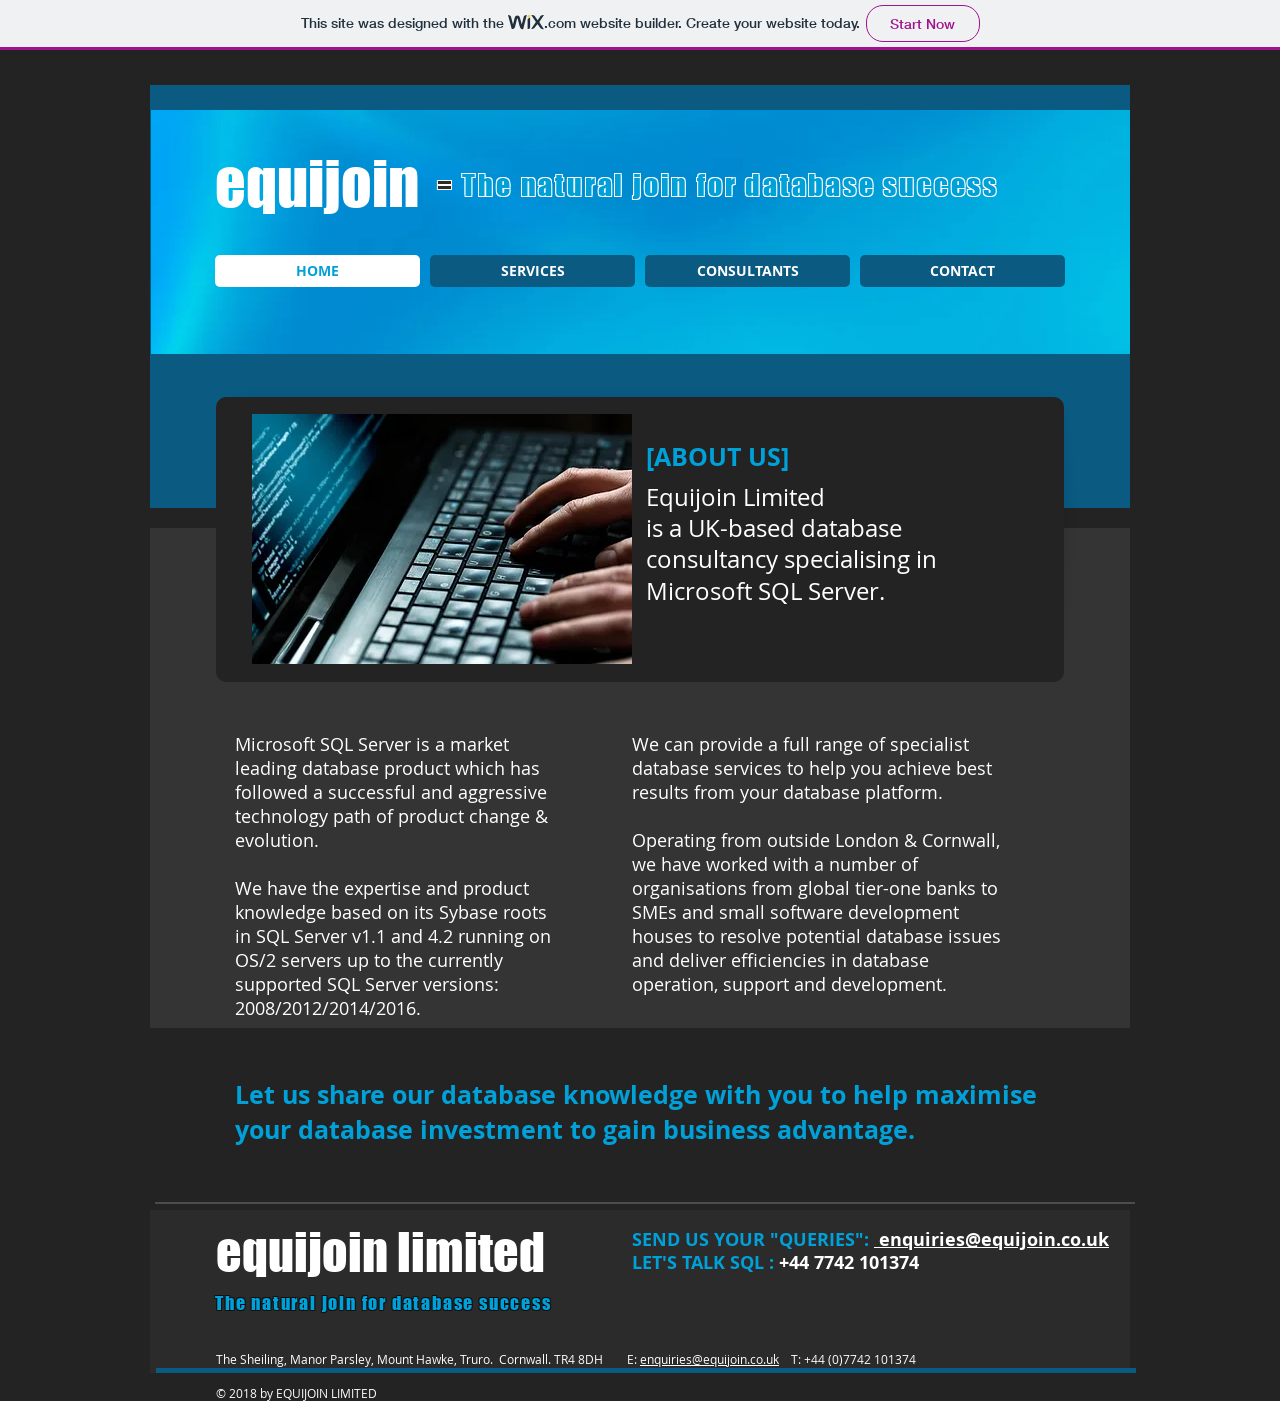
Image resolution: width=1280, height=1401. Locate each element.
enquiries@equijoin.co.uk (709, 1359)
